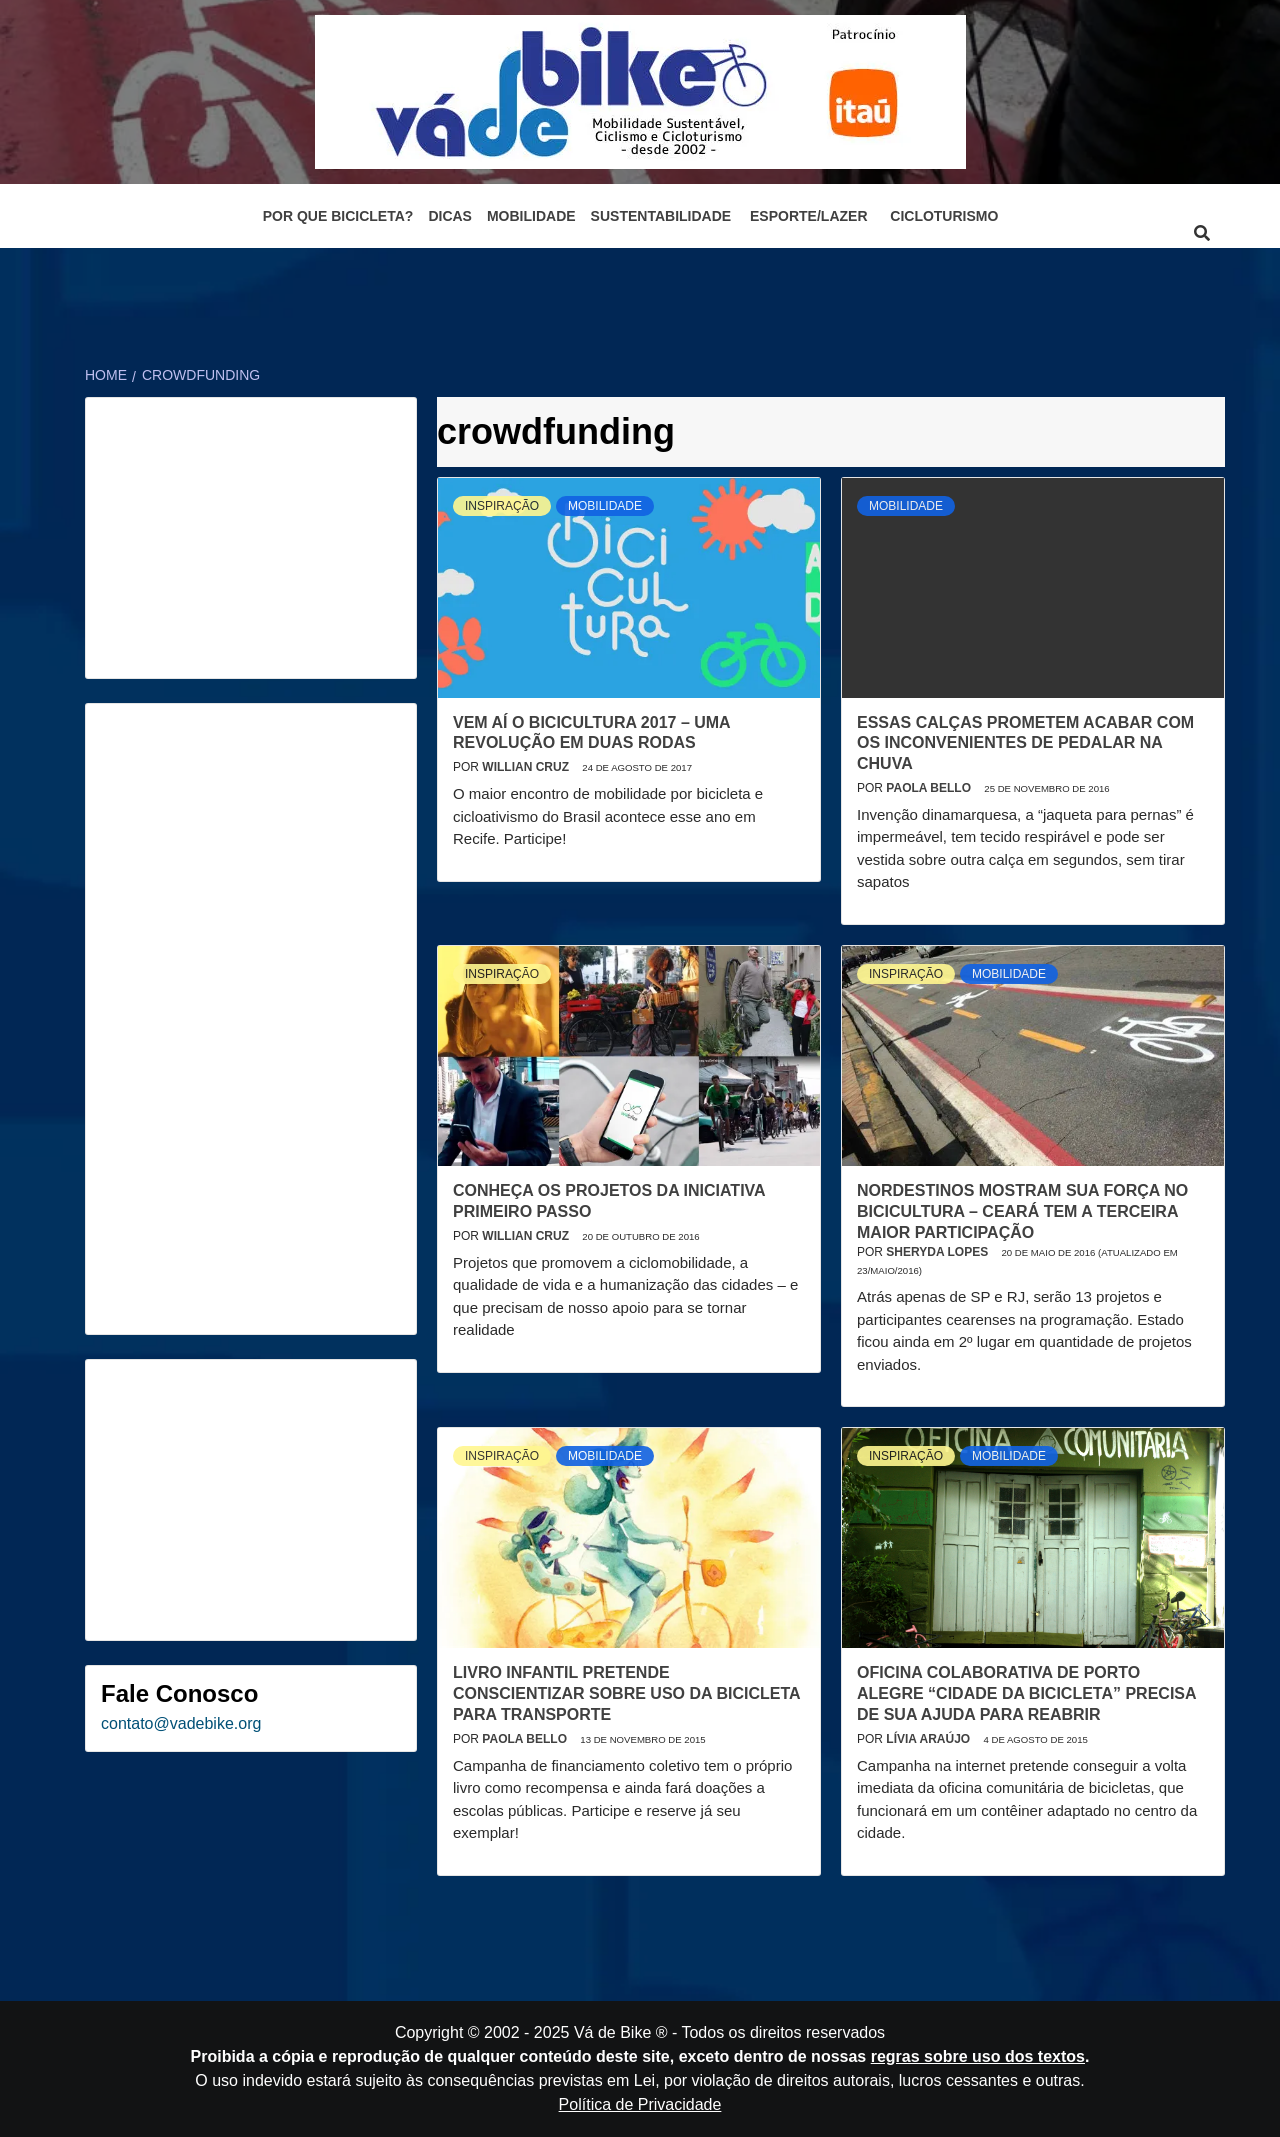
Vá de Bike (612, 2032)
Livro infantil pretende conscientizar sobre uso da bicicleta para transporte (626, 1693)
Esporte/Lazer (808, 216)
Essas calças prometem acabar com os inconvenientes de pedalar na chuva (1025, 743)
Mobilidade (531, 216)
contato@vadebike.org (181, 1723)
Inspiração (502, 506)
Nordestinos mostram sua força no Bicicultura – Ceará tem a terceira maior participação (1022, 1211)
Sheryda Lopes (938, 1252)
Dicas (450, 216)
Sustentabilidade (661, 216)
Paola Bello (930, 788)
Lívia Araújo (929, 1739)
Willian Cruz (527, 767)
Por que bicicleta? (338, 216)
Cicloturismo (944, 216)
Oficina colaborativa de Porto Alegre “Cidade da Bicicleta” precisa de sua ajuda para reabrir (1026, 1693)
